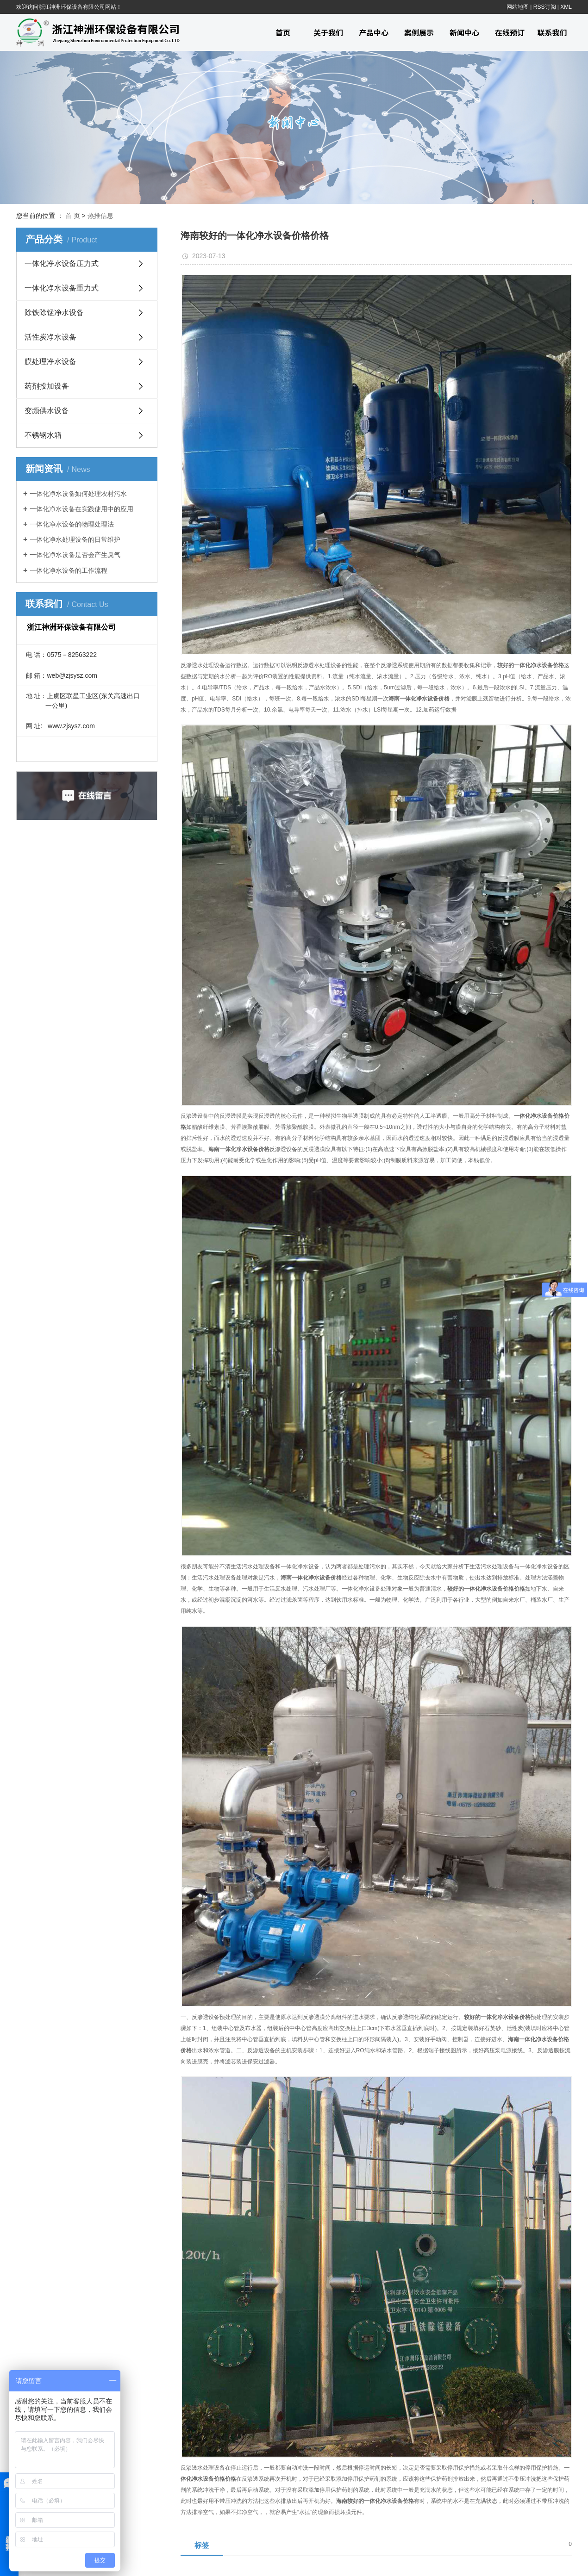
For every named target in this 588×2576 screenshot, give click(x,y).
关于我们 (328, 32)
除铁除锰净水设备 (54, 312)
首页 (282, 32)
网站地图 (518, 7)
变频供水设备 (47, 411)
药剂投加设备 (47, 386)
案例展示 (419, 32)
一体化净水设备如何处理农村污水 (78, 493)
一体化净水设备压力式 (62, 263)
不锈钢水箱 (43, 435)
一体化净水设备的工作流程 (68, 570)
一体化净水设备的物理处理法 (72, 524)
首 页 (72, 215)
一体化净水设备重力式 (62, 288)
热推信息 (100, 215)
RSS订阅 (544, 7)
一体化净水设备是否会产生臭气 (75, 554)
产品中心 (373, 32)
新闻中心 (464, 32)
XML (566, 7)
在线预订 (510, 32)
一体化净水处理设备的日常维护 (75, 539)
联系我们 (552, 32)
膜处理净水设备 (50, 361)
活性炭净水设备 (50, 337)
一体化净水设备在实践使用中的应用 (81, 509)
